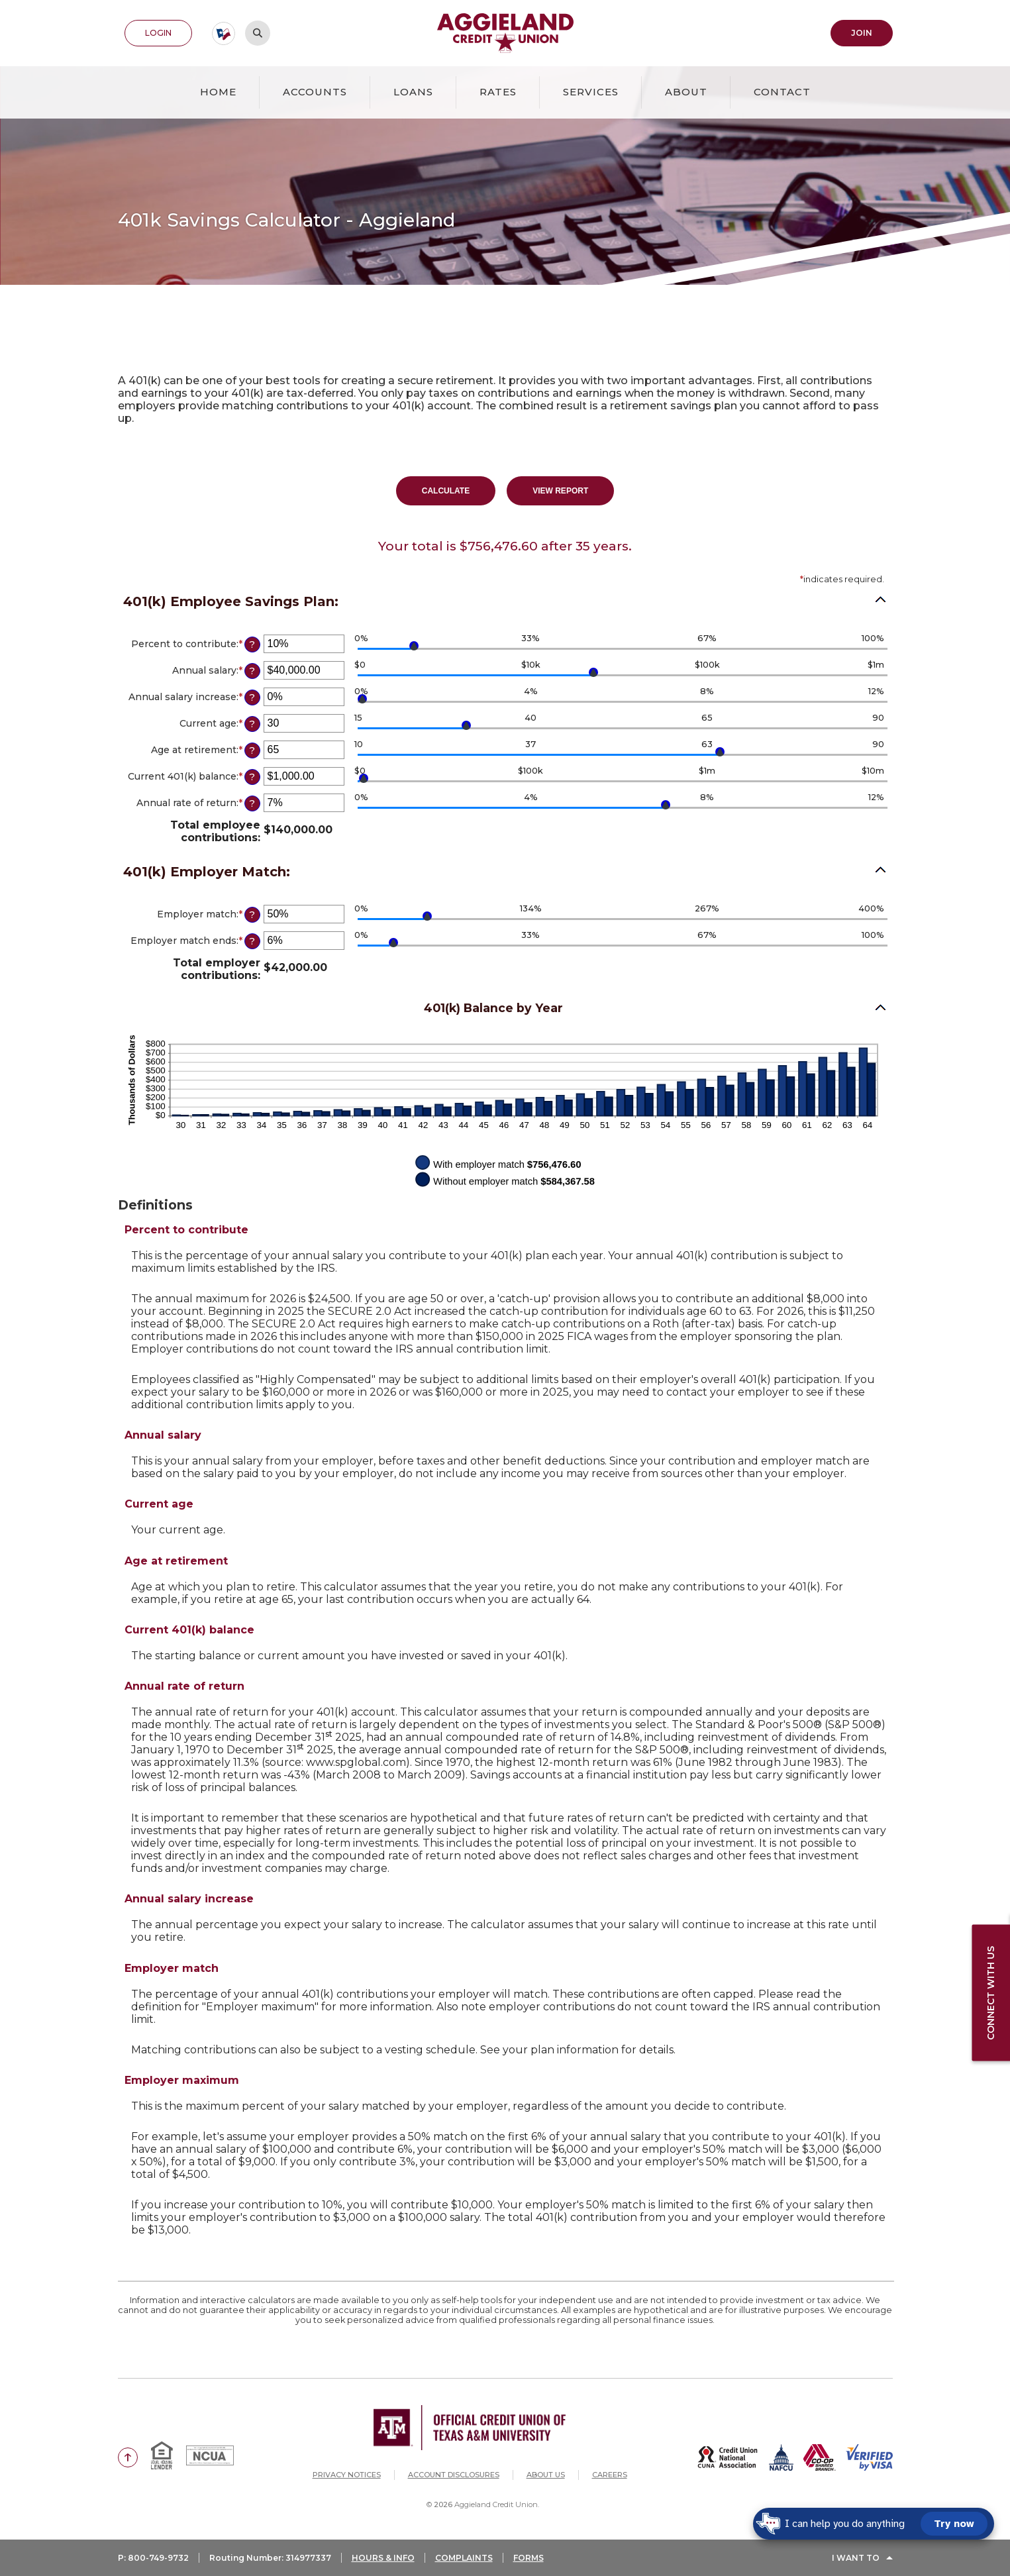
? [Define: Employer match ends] (252, 941)
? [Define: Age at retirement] (252, 750)
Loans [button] (413, 91)
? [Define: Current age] (252, 724)
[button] (505, 874)
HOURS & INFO (383, 2558)
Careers (609, 2474)
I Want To (856, 2558)
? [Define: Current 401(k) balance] (252, 777)
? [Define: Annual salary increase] (252, 697)
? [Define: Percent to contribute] (252, 644)
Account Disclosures (453, 2474)
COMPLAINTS (464, 2558)
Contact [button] (782, 91)
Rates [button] (498, 91)
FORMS (528, 2558)
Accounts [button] (315, 91)
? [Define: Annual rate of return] (252, 803)
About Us (546, 2474)
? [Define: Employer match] (252, 915)
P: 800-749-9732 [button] (153, 2558)
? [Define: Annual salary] (252, 671)
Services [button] (591, 91)
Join (861, 33)
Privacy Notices (347, 2474)
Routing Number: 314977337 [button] (270, 2558)
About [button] (686, 91)
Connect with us (991, 1992)
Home (218, 91)
